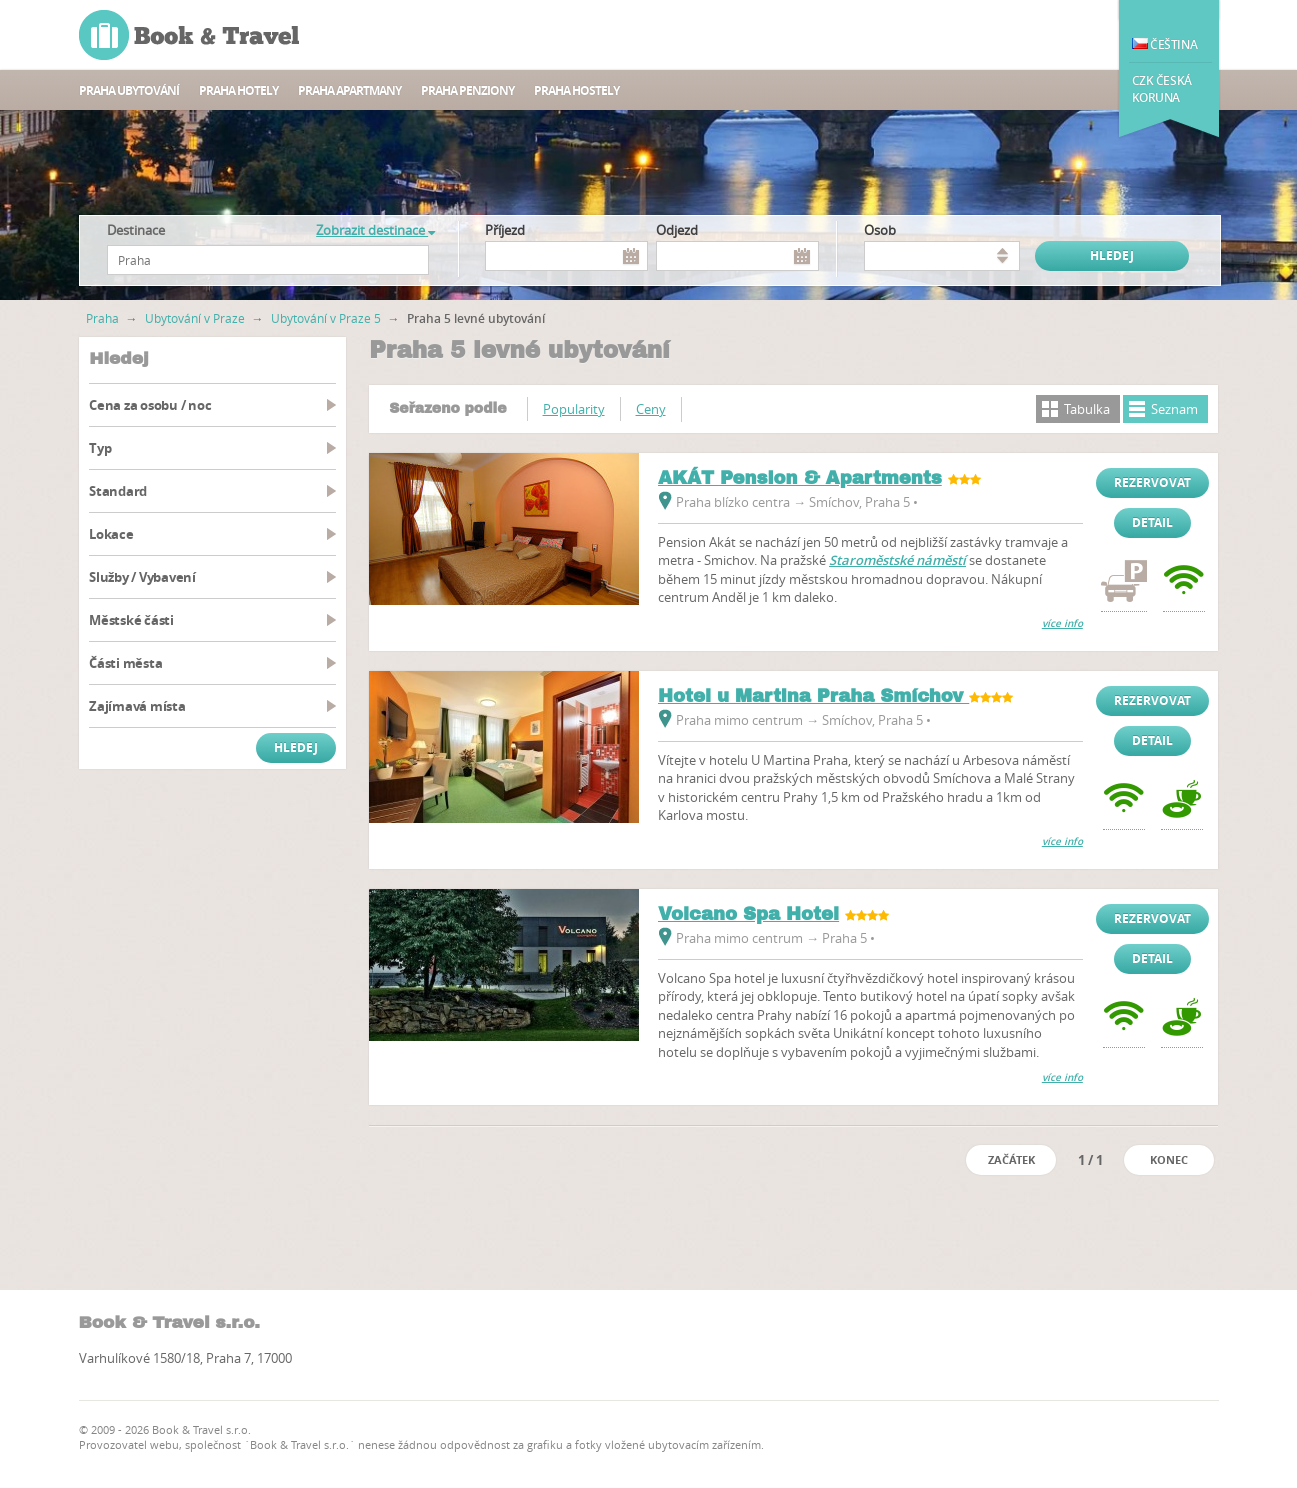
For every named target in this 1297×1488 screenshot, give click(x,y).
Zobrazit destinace (375, 230)
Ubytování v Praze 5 (326, 318)
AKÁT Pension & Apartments (800, 478)
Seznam (1174, 409)
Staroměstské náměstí (897, 560)
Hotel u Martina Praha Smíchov (813, 696)
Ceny (651, 409)
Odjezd (677, 230)
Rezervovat (1152, 482)
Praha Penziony (467, 90)
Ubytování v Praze (195, 318)
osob (880, 230)
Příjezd (505, 230)
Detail (1152, 522)
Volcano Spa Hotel (748, 914)
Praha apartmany (349, 90)
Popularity (574, 409)
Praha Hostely (576, 90)
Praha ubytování (129, 90)
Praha (102, 318)
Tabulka (1087, 409)
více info (1062, 623)
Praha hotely (238, 90)
